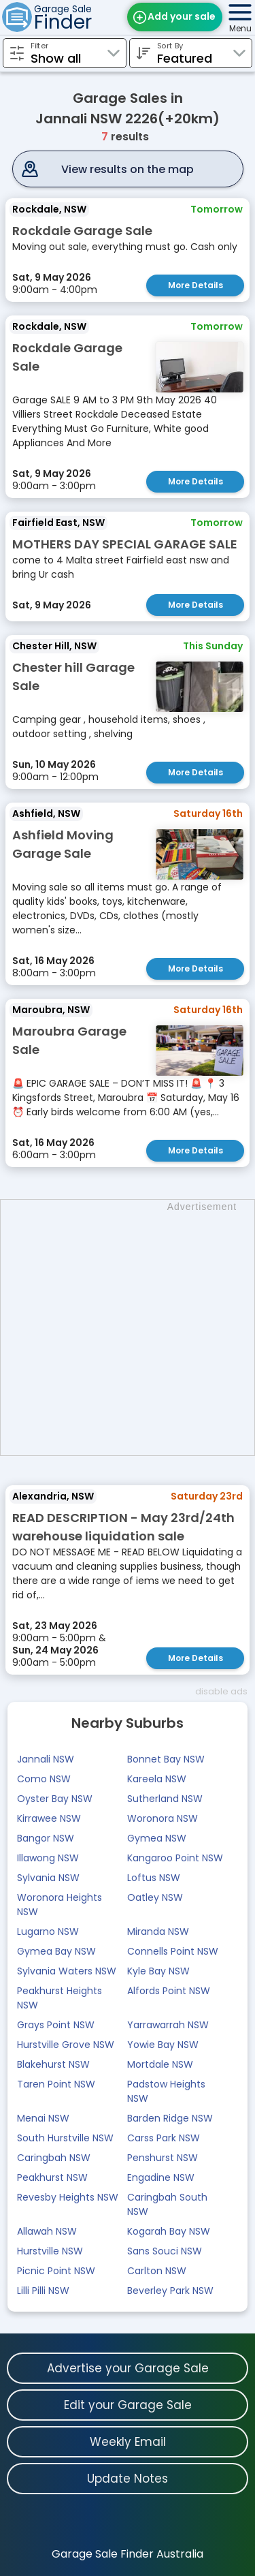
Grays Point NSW (56, 2025)
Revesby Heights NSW (67, 2197)
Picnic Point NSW (56, 2271)
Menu (240, 28)
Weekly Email (128, 2442)
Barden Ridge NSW (170, 2118)
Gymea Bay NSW (56, 1951)
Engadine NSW (160, 2177)
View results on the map (127, 169)
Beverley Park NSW (170, 2290)
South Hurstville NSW (65, 2138)
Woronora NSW (162, 1818)
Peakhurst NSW (52, 2177)
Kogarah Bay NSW (168, 2231)
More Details (195, 285)
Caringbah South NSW (167, 2204)
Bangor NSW (45, 1838)
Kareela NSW (156, 1779)
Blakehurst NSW (53, 2064)
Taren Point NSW (56, 2084)
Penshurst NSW (162, 2157)
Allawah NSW (47, 2231)
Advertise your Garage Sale (128, 2368)
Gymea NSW (156, 1838)
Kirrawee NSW (49, 1818)
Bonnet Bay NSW (166, 1759)
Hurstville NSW (50, 2251)
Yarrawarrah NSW (168, 2025)
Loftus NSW (153, 1877)
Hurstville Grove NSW (65, 2044)
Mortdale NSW (160, 2064)
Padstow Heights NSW (166, 2091)
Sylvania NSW (48, 1877)
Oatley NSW (155, 1897)
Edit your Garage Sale (128, 2405)
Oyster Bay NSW (54, 1798)
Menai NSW (43, 2118)
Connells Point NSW (172, 1951)
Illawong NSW (48, 1858)
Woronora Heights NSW (59, 1905)
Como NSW (44, 1779)
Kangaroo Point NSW (175, 1858)
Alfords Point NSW (168, 1991)
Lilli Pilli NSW (43, 2290)
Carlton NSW (156, 2271)
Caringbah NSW (53, 2157)
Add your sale (182, 16)
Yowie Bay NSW (163, 2044)
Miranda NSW (158, 1931)
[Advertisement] (127, 1327)
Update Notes (127, 2478)
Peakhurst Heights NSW (59, 1998)
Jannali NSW (45, 1759)
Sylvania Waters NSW (66, 1971)
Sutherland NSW (165, 1798)
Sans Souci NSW (164, 2251)
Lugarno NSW (48, 1931)
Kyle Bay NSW (158, 1971)
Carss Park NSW (163, 2138)
